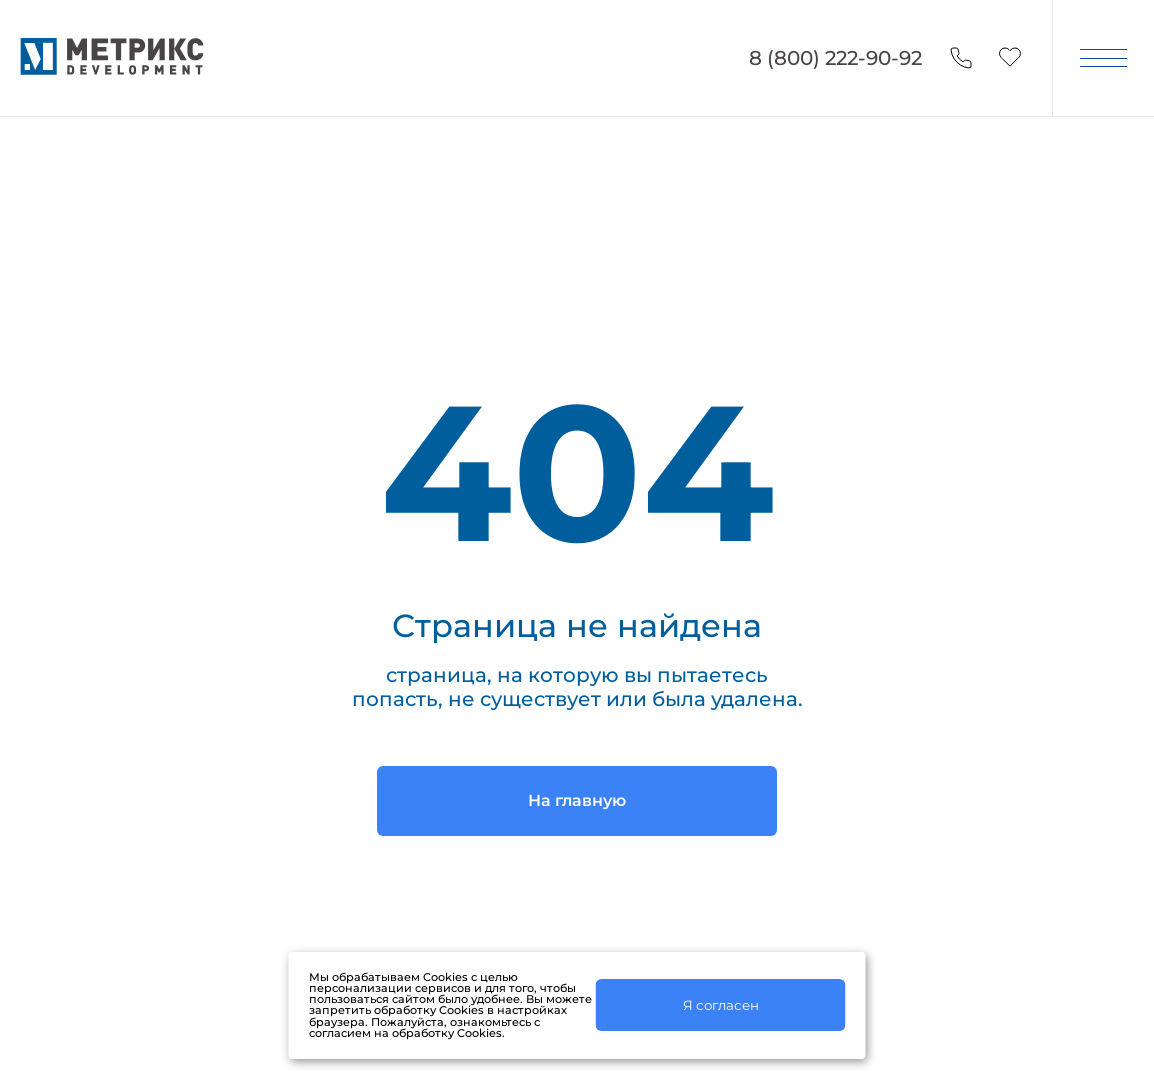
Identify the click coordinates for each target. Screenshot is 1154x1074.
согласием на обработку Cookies (405, 1033)
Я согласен (721, 1005)
